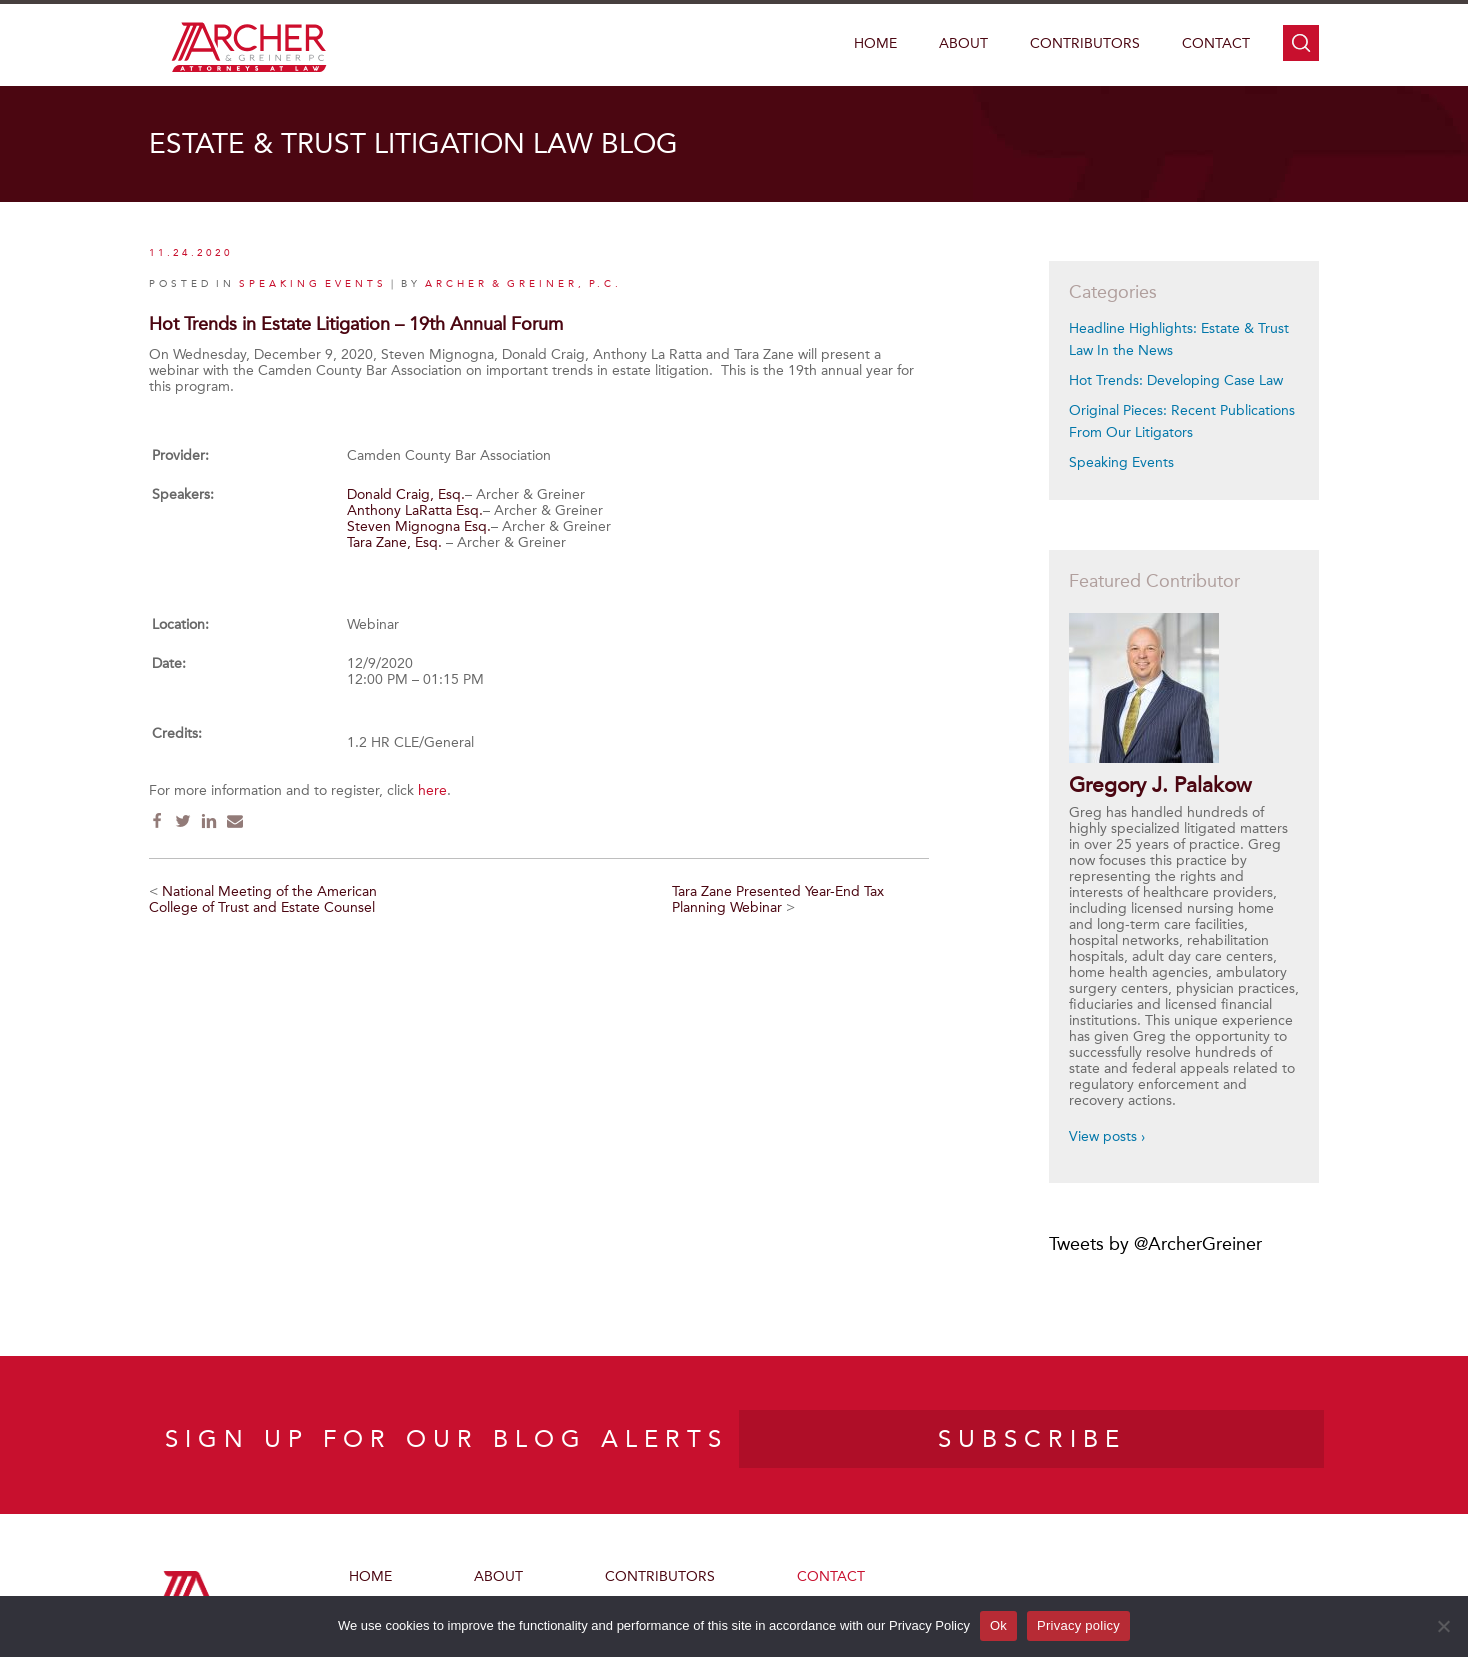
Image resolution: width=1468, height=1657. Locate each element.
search (1301, 43)
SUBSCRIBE (1032, 1439)
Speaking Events (1121, 462)
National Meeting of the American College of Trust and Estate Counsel (263, 899)
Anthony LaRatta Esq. (415, 510)
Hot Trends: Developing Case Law (1176, 380)
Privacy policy (1078, 1625)
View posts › (1107, 1136)
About (963, 43)
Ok (998, 1625)
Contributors (1085, 43)
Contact (1216, 43)
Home (875, 43)
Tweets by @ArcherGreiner (1155, 1244)
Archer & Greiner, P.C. (523, 284)
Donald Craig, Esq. (406, 494)
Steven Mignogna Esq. (419, 526)
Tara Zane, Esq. (394, 542)
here (432, 790)
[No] (1443, 1626)
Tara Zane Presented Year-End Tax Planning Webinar (778, 899)
